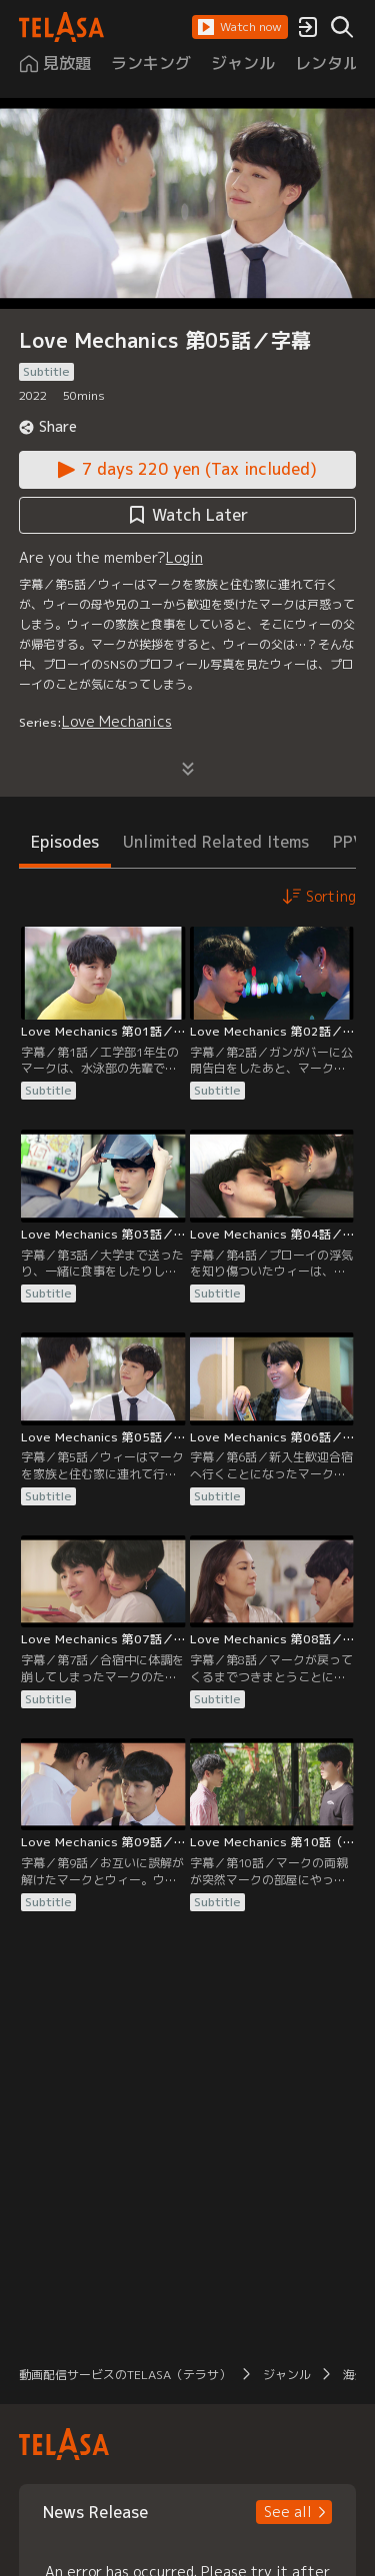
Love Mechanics (117, 721)
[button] (240, 27)
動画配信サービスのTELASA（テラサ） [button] (125, 2374)
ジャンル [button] (287, 2374)
